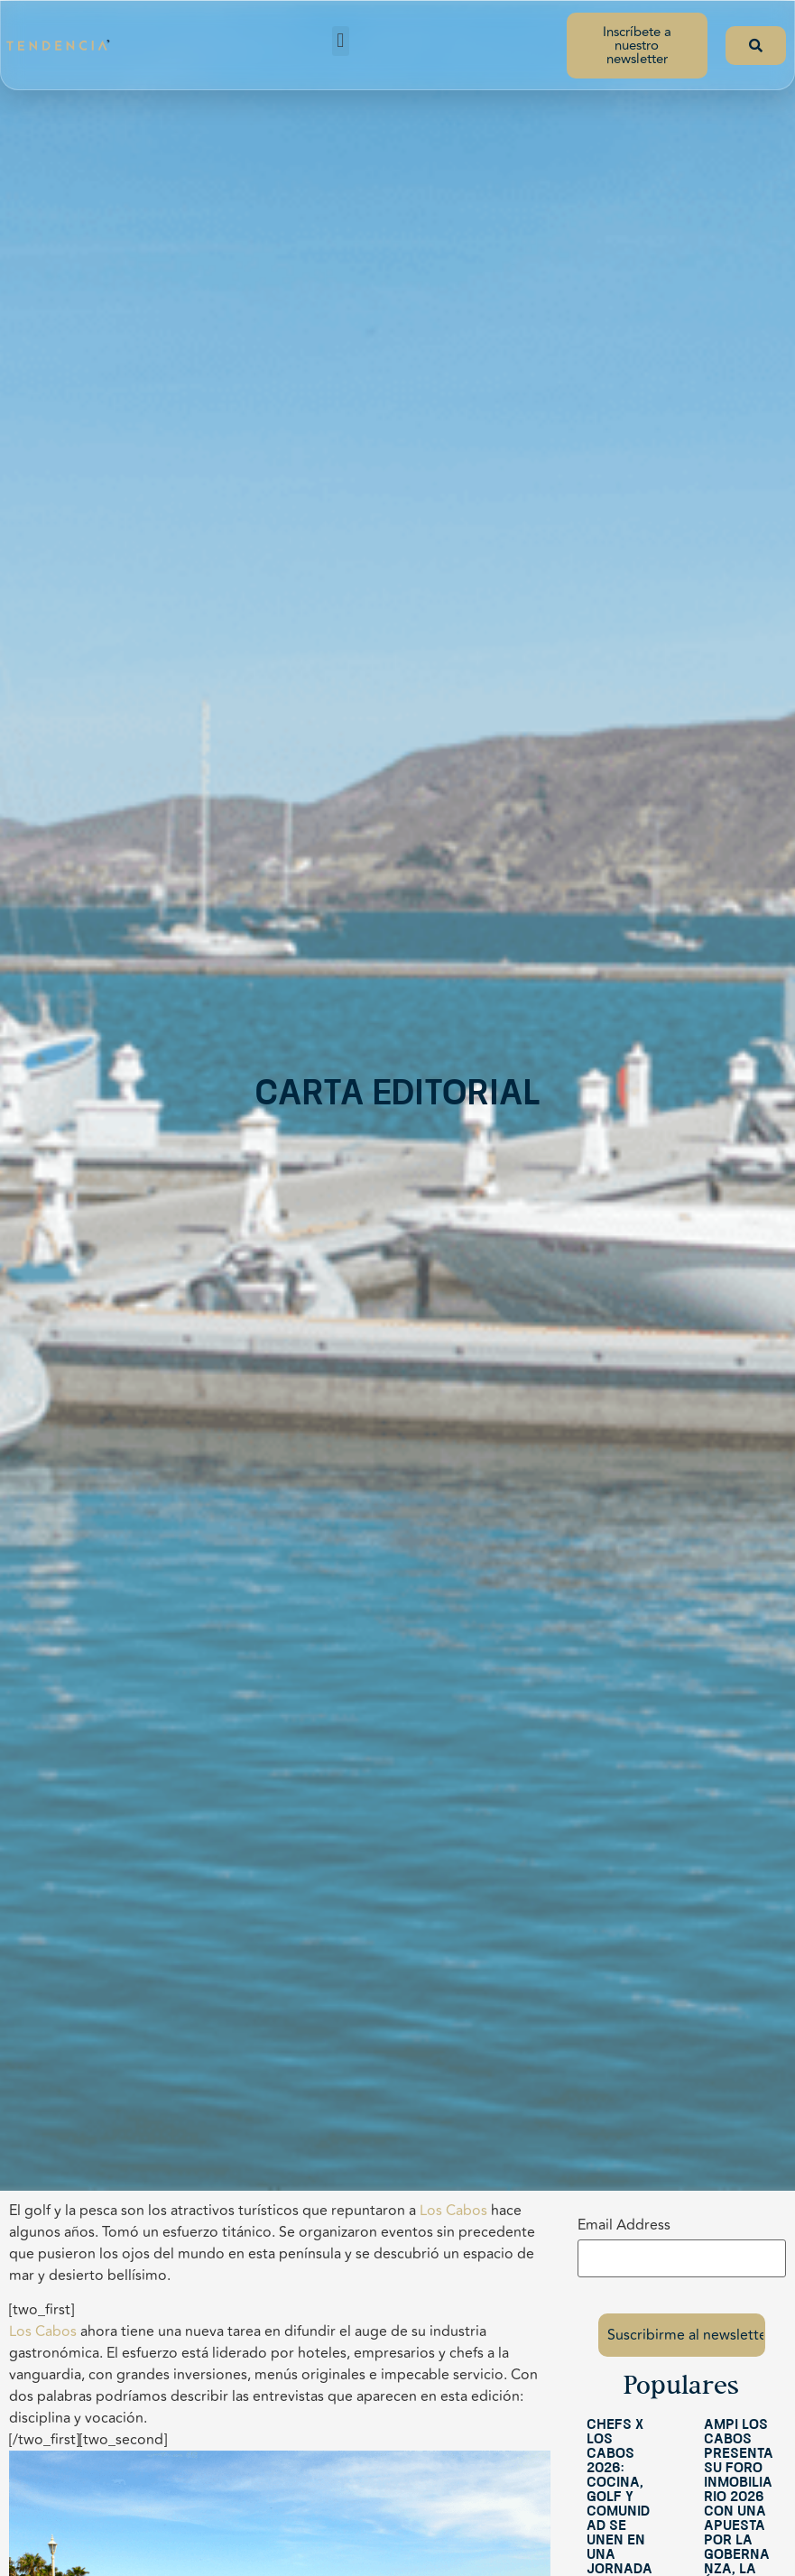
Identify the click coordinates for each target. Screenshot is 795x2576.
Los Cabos (453, 2210)
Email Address (624, 2225)
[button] (340, 41)
